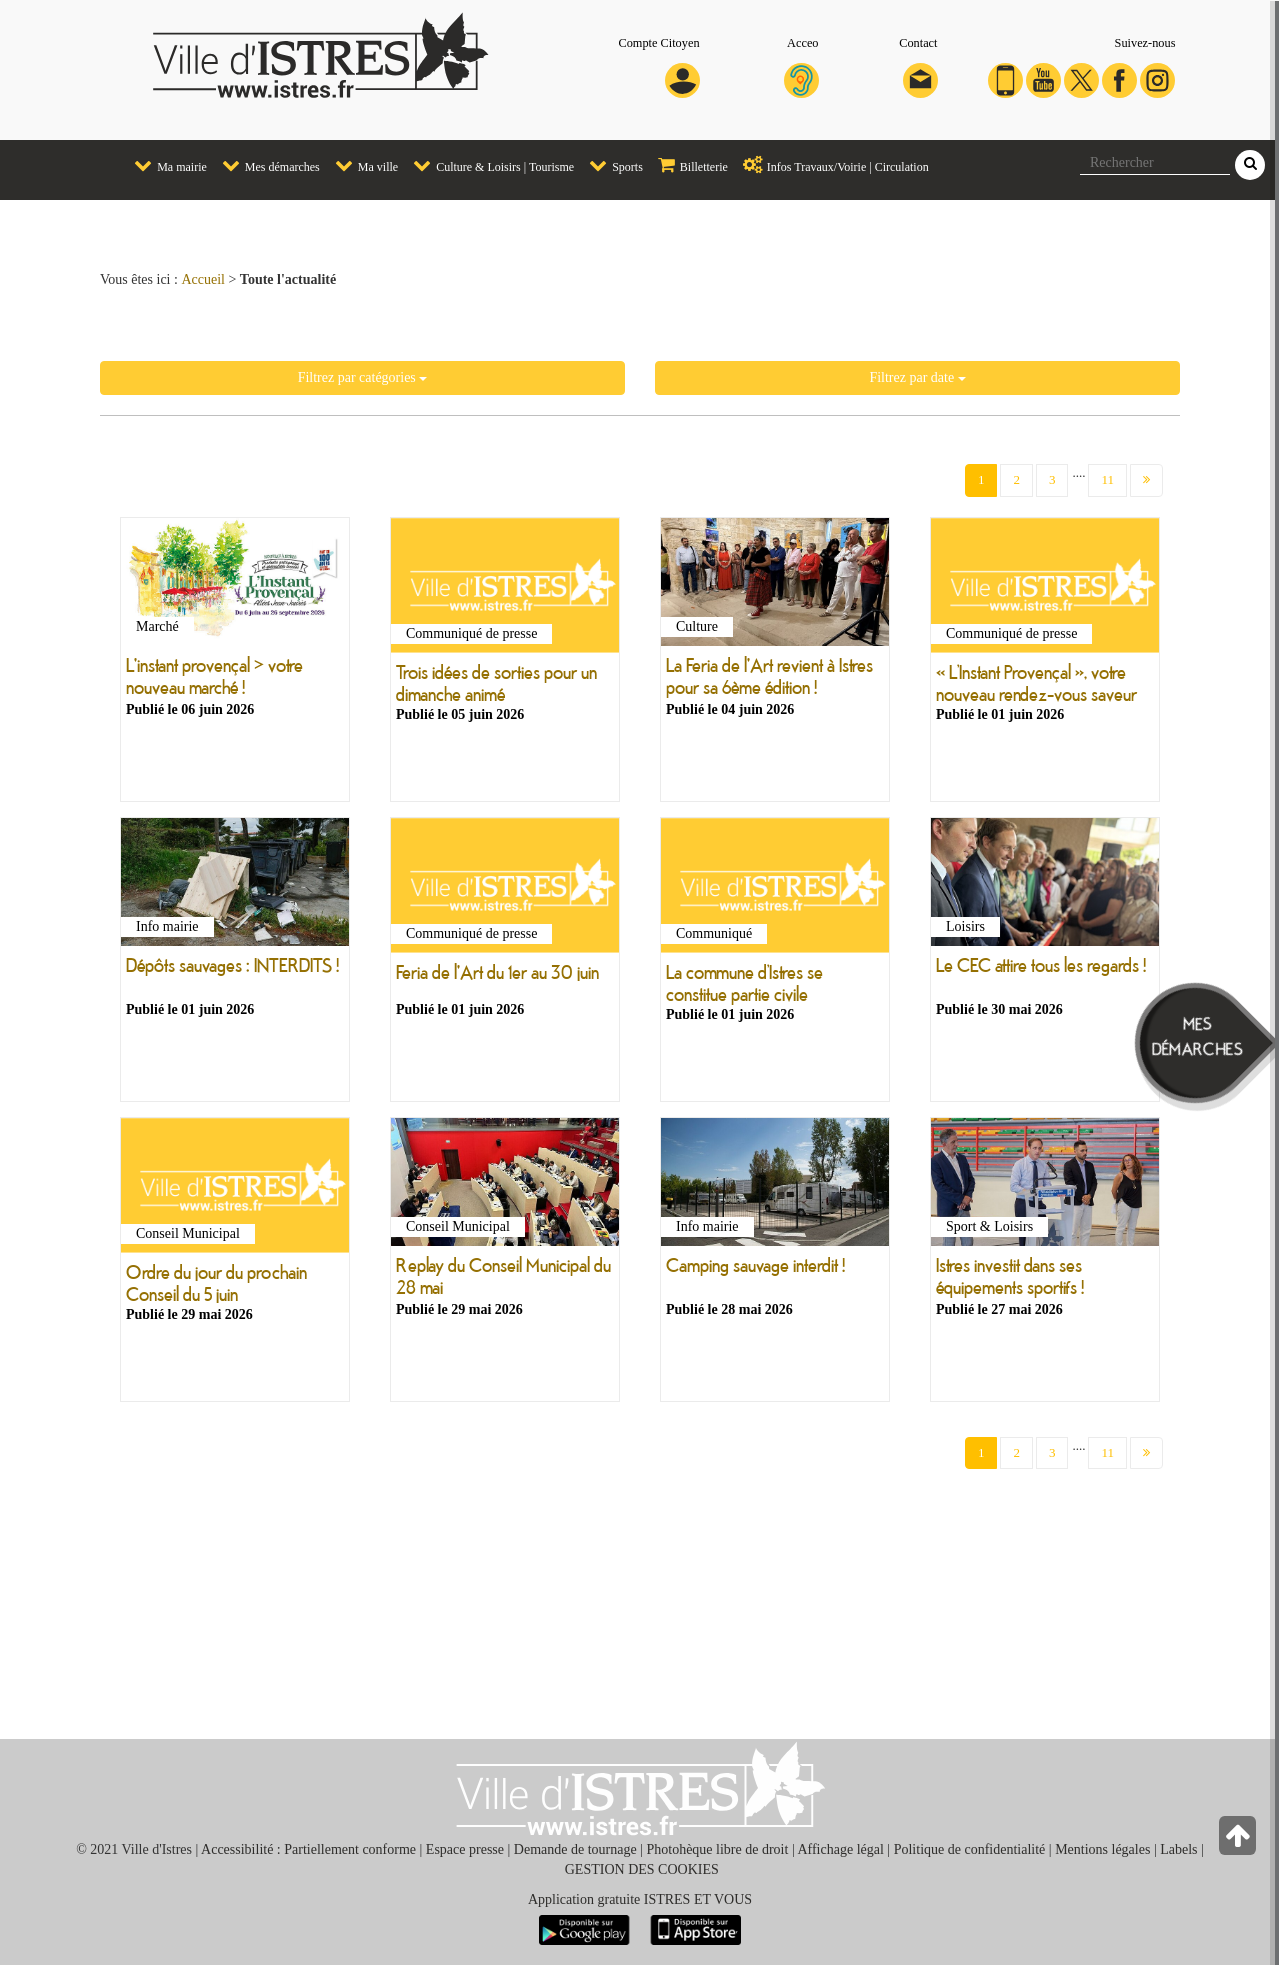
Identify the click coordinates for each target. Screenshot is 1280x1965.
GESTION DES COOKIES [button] (642, 1869)
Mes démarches (266, 165)
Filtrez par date (917, 377)
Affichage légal (840, 1849)
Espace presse (465, 1849)
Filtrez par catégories (363, 377)
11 (1107, 479)
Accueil (203, 279)
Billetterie (688, 165)
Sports (611, 165)
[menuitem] (163, 166)
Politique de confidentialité (970, 1849)
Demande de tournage (575, 1849)
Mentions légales (1102, 1849)
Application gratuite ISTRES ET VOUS (640, 1899)
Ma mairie (165, 165)
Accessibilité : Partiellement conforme (308, 1849)
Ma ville (361, 165)
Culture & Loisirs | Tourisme (488, 165)
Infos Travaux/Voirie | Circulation (831, 165)
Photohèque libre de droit (717, 1849)
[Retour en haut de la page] (1239, 1840)
